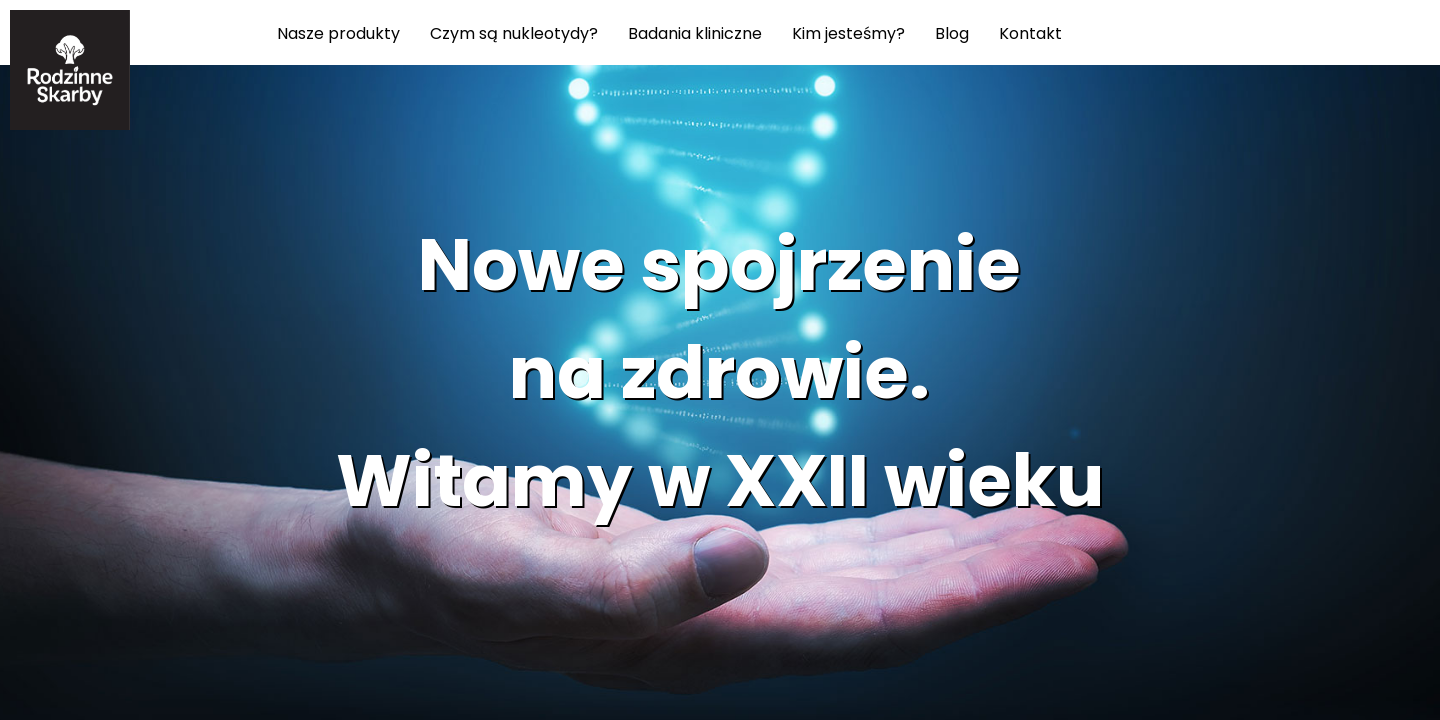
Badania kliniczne (695, 32)
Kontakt (1030, 32)
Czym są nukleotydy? (514, 32)
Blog (952, 32)
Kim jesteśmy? (848, 32)
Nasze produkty (338, 32)
